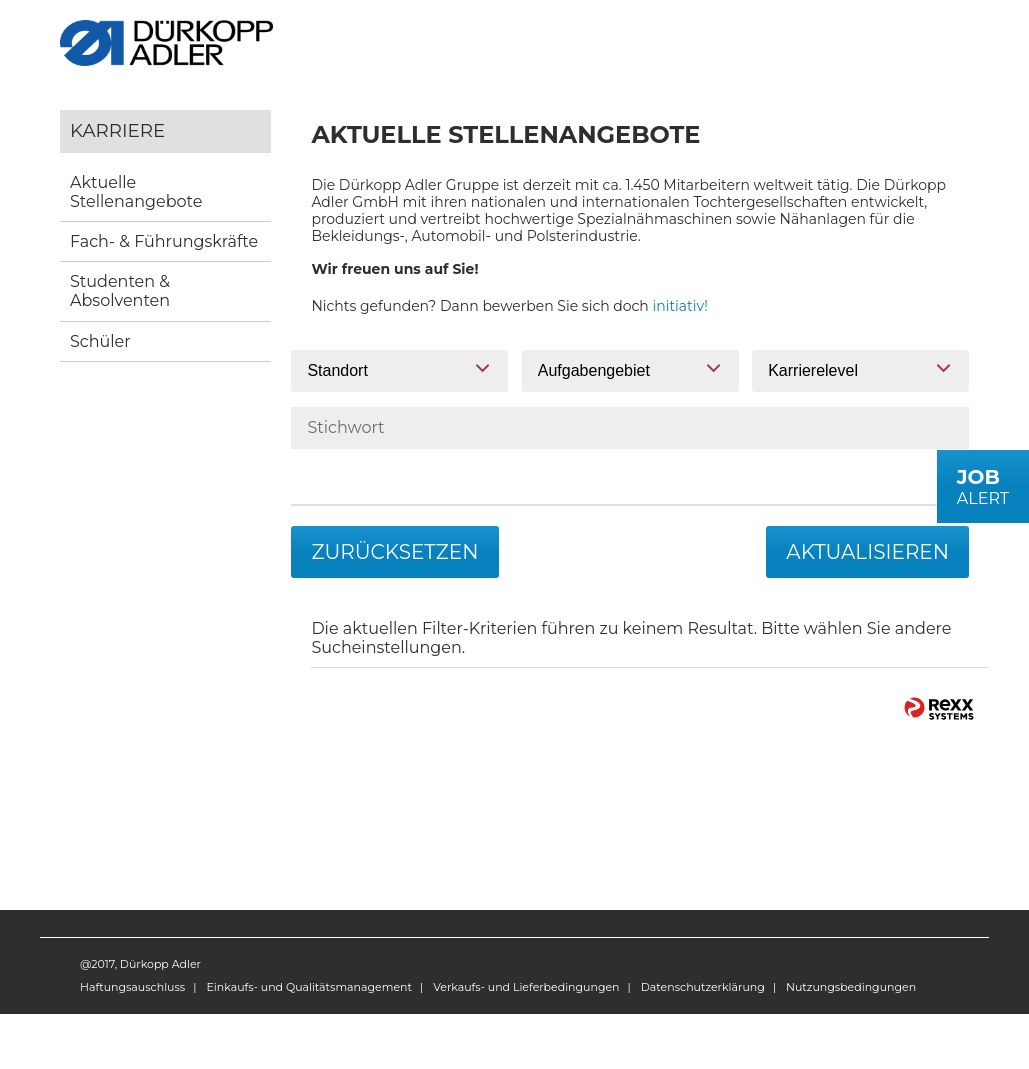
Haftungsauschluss (132, 987)
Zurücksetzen (394, 552)
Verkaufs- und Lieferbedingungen (526, 987)
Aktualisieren (867, 552)
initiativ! (680, 306)
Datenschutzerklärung (703, 987)
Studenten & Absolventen (120, 291)
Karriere (117, 130)
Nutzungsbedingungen (851, 987)
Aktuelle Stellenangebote (136, 192)
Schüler (100, 341)
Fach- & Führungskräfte (164, 241)
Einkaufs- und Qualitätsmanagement (308, 987)
